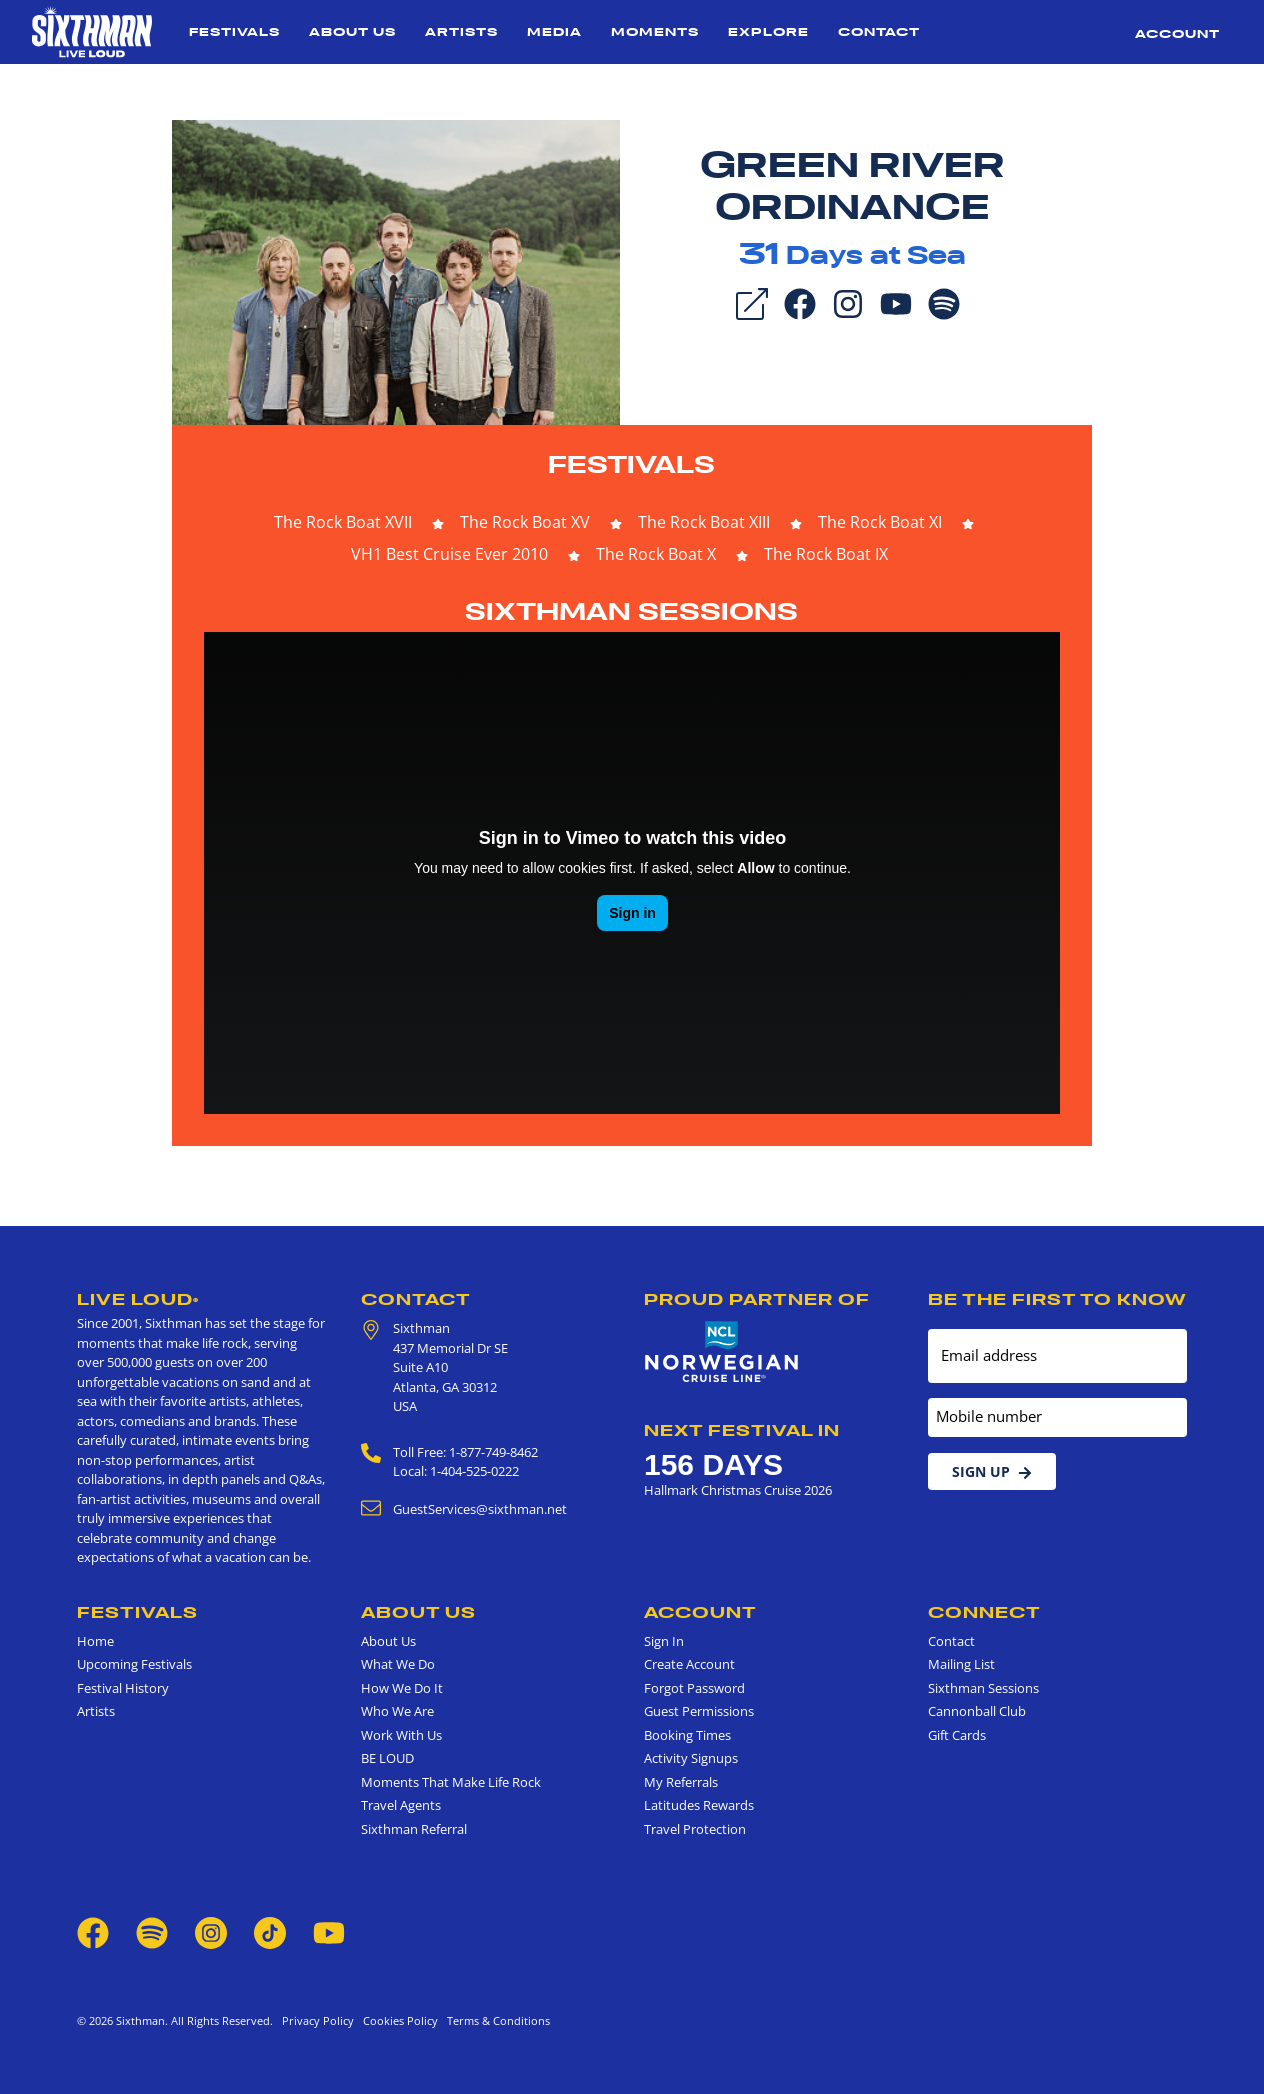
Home (95, 1641)
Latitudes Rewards (699, 1805)
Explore (768, 31)
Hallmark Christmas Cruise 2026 (738, 1490)
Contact (879, 31)
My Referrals (681, 1782)
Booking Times (687, 1735)
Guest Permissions (699, 1711)
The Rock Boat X (656, 554)
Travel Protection (695, 1829)
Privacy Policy (318, 2020)
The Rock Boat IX (826, 554)
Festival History (123, 1688)
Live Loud (138, 1299)
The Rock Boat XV (525, 522)
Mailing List (961, 1664)
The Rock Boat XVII (343, 522)
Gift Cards (957, 1735)
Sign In (664, 1641)
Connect (984, 1612)
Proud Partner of (757, 1299)
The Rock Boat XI (880, 522)
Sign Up (992, 1471)
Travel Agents (401, 1805)
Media (554, 31)
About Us (352, 31)
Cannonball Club (977, 1711)
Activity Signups (691, 1758)
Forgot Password (694, 1688)
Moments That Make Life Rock (451, 1782)
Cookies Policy (397, 2020)
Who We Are (397, 1711)
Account (1177, 33)
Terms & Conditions (495, 2020)
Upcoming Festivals (134, 1664)
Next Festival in (742, 1430)
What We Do (398, 1664)
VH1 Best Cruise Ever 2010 (449, 554)
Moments (655, 31)
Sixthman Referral (414, 1829)
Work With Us (401, 1735)
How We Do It (402, 1688)
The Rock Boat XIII (704, 522)
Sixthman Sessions (631, 611)
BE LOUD (387, 1758)
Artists (461, 31)
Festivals (234, 31)
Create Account (689, 1664)
